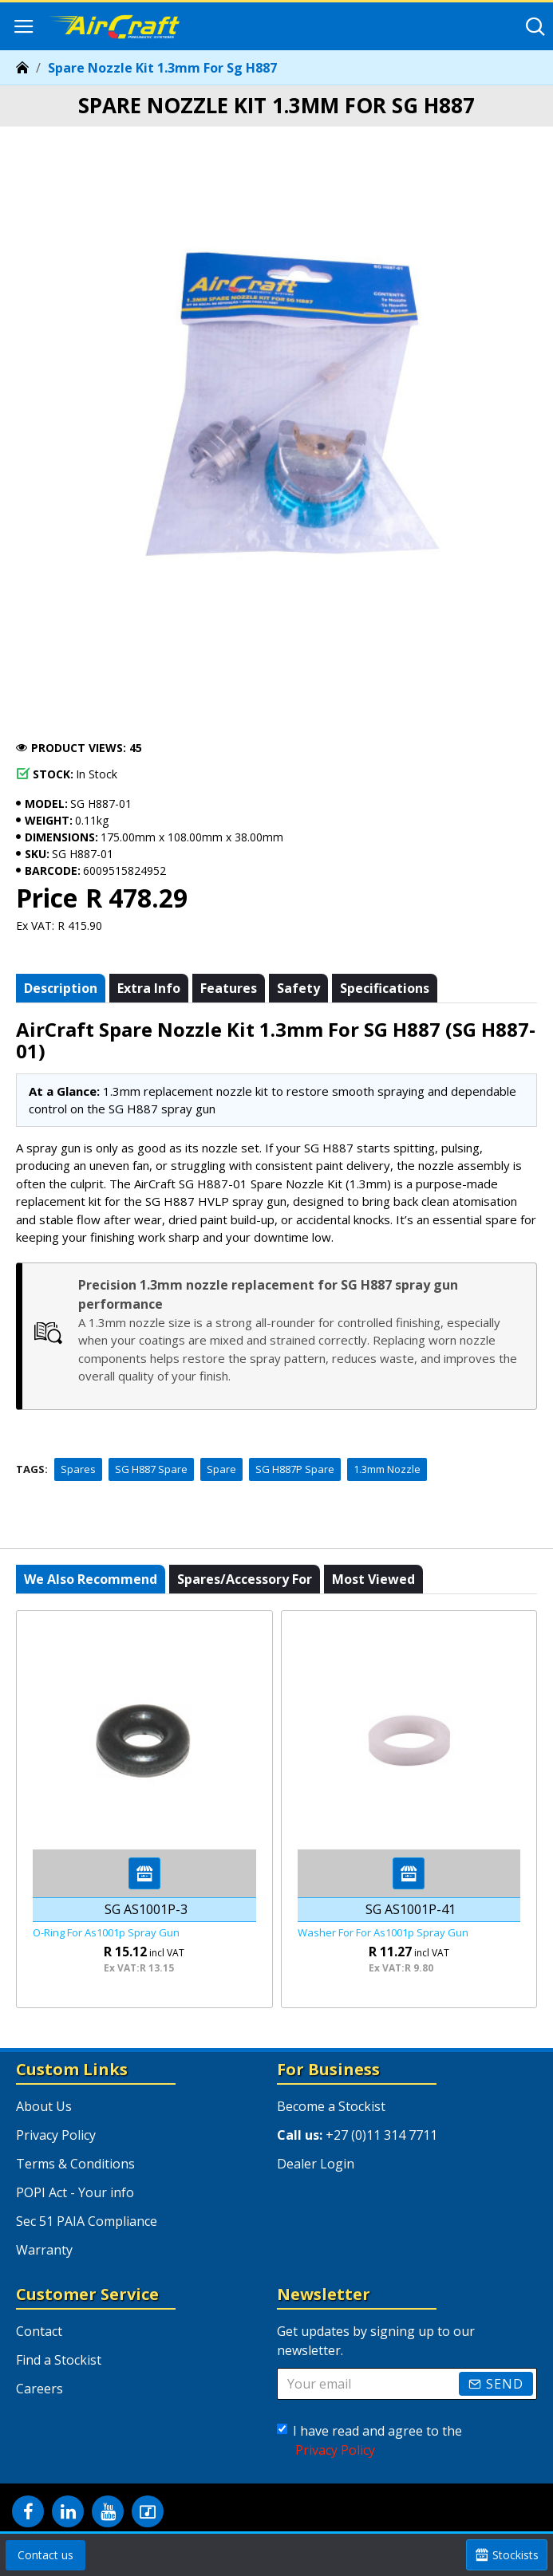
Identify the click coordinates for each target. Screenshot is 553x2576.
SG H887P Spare (294, 1469)
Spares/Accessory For (244, 1579)
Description (60, 988)
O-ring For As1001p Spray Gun (106, 1933)
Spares (78, 1469)
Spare (221, 1469)
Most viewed (373, 1579)
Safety (298, 988)
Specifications (384, 988)
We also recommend (90, 1579)
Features (228, 988)
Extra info (148, 988)
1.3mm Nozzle (387, 1469)
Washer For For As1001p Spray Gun (383, 1933)
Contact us (45, 2554)
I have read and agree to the (369, 2441)
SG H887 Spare (151, 1469)
